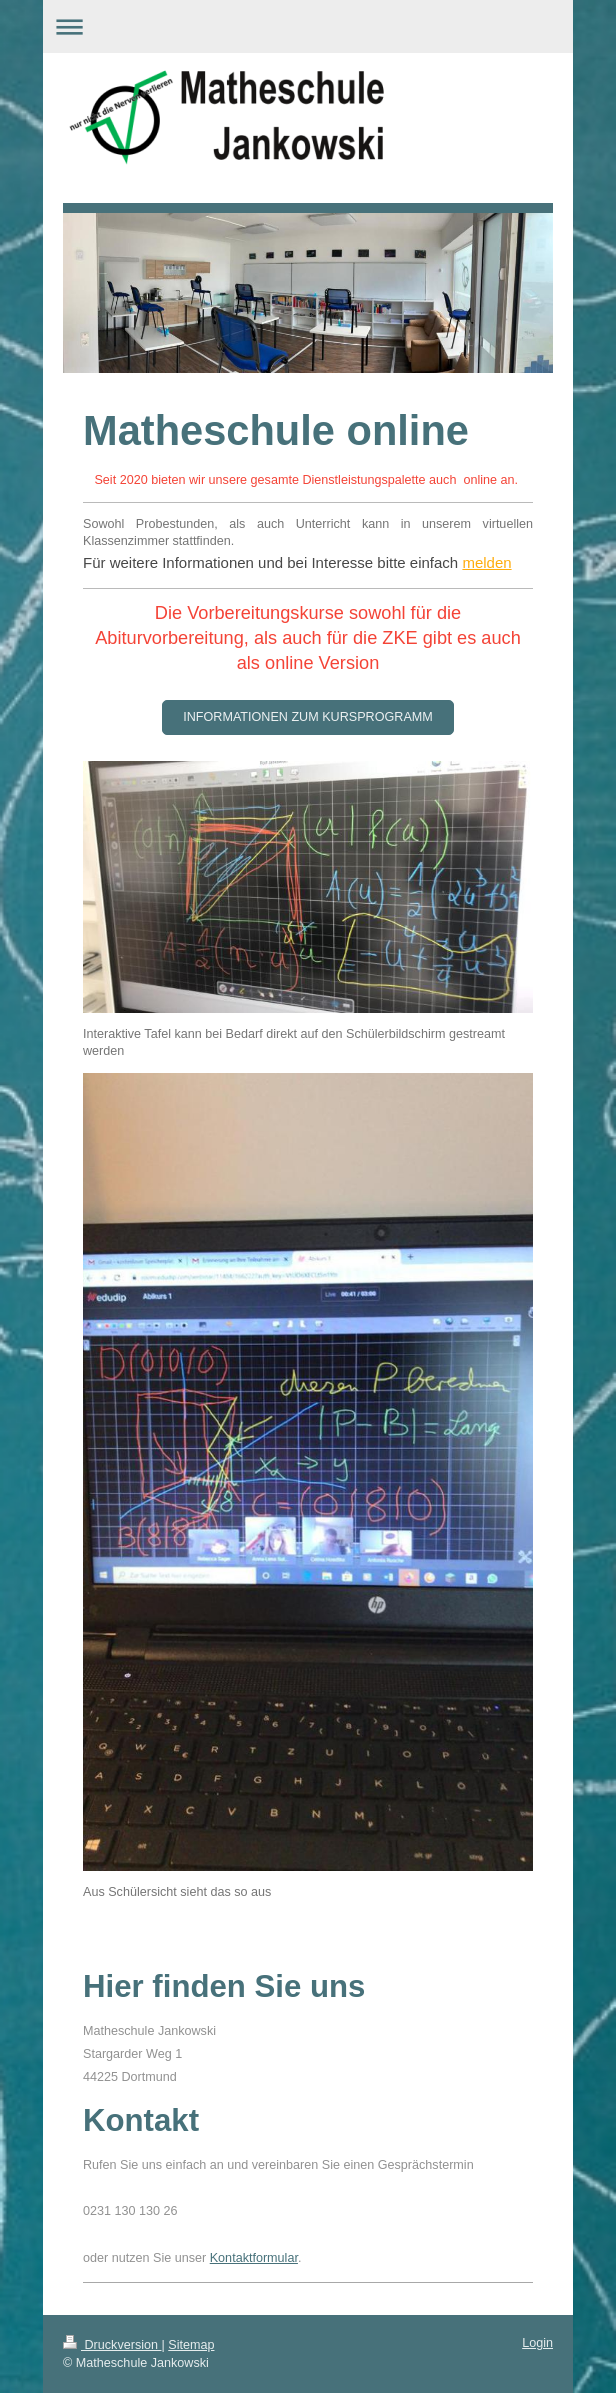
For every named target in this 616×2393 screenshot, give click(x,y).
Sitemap (191, 2345)
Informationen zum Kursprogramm (308, 717)
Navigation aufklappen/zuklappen (308, 26)
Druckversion (112, 2345)
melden (486, 562)
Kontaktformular (254, 2258)
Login (537, 2343)
